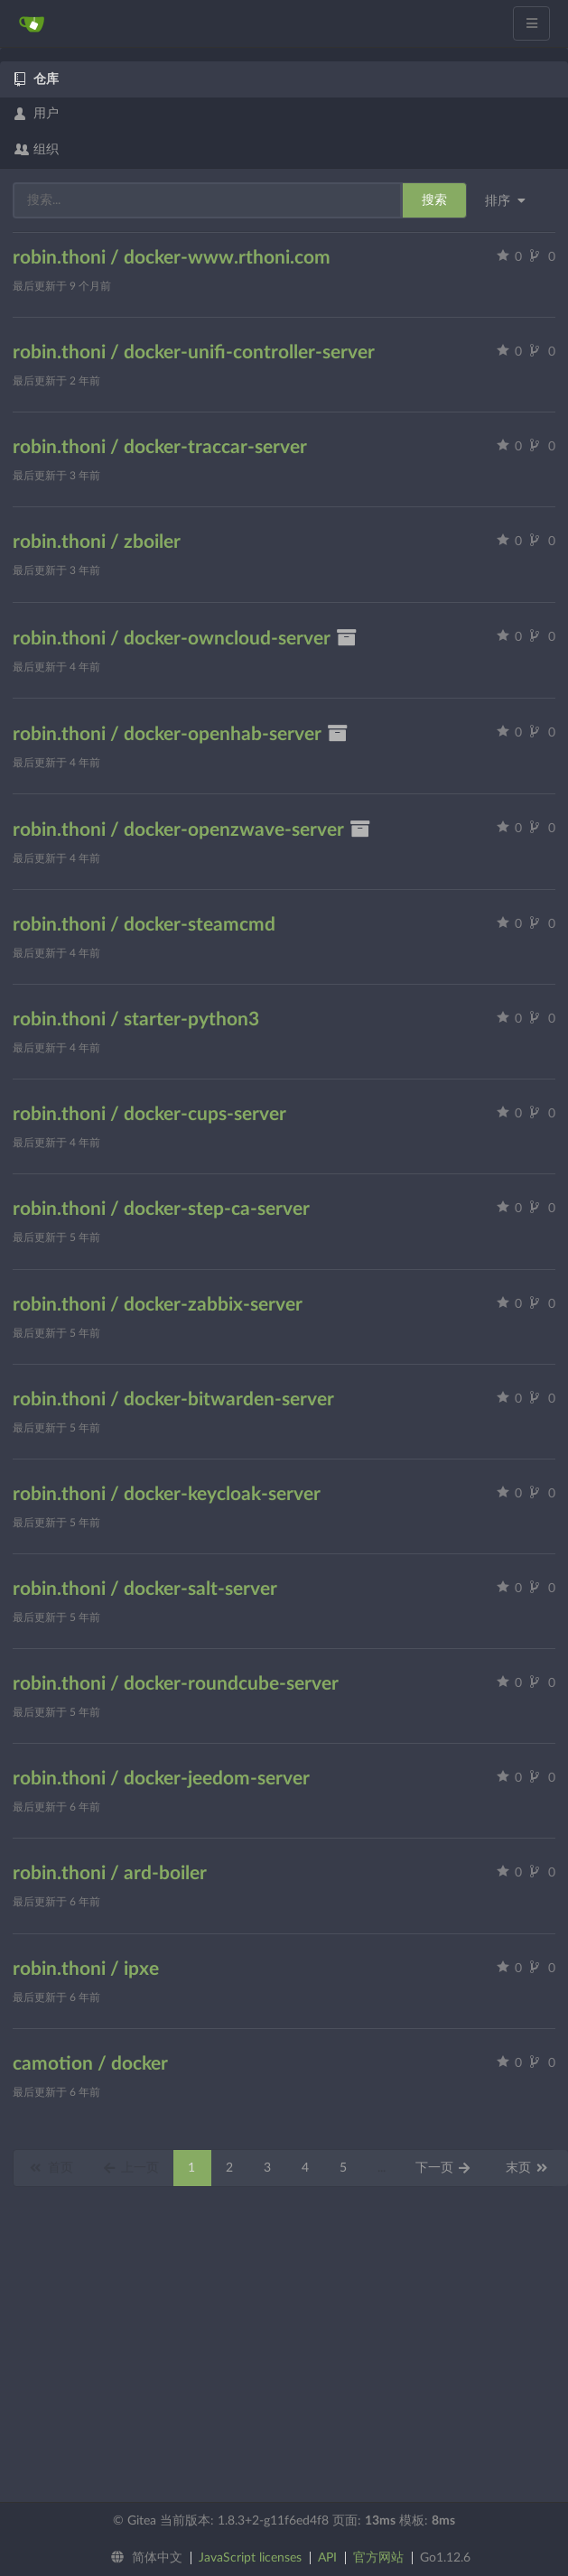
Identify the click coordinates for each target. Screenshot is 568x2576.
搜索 (434, 200)
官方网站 (378, 2558)
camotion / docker (90, 2063)
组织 (36, 150)
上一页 (131, 2168)
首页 (50, 2168)
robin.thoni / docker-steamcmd (144, 924)
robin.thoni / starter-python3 (136, 1019)
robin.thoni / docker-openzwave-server (192, 829)
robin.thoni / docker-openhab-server (181, 734)
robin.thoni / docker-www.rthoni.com (172, 257)
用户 (36, 114)
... (381, 2168)
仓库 (36, 79)
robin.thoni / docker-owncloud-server (185, 638)
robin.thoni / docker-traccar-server (160, 447)
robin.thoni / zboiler (97, 542)
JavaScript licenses (250, 2558)
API (327, 2558)
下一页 (443, 2168)
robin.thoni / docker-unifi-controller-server (194, 352)
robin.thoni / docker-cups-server (149, 1114)
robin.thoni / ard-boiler (110, 1873)
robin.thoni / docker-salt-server (145, 1589)
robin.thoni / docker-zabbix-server (158, 1304)
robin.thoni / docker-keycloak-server (167, 1494)
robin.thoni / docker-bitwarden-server (173, 1399)
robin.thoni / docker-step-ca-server (161, 1209)
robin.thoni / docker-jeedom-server (161, 1778)
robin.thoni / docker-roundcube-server (176, 1683)
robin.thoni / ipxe (86, 1969)
